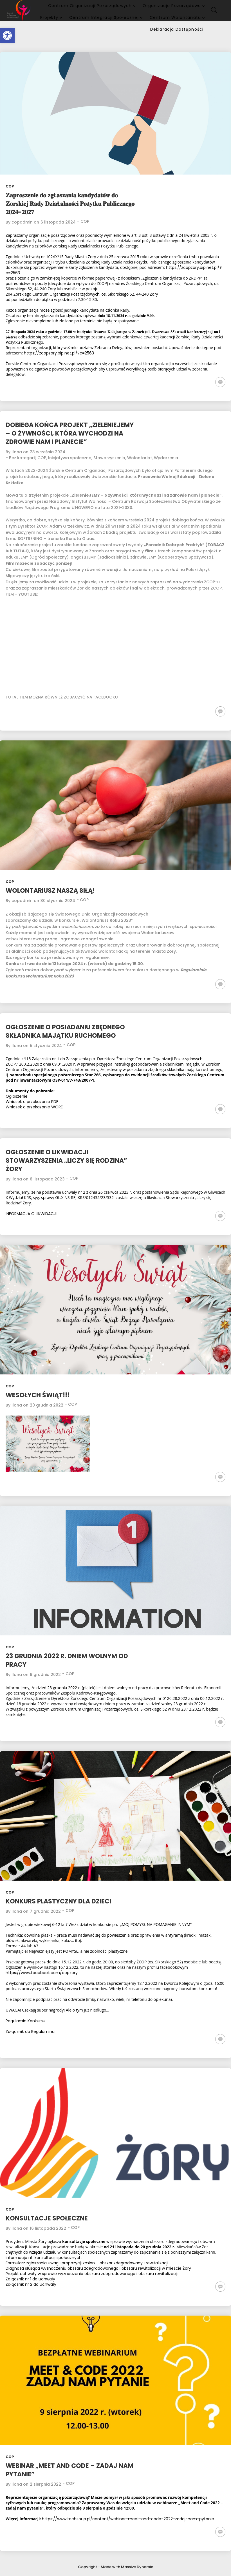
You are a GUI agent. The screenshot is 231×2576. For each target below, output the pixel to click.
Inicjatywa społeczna (69, 458)
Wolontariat (139, 458)
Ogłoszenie (17, 1096)
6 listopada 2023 (47, 1179)
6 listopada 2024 (58, 222)
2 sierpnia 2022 (45, 2484)
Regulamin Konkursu (25, 2021)
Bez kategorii (22, 458)
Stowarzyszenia (109, 458)
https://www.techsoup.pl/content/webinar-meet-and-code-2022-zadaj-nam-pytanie (128, 2519)
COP (10, 186)
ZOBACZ (216, 545)
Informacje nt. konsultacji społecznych (44, 2257)
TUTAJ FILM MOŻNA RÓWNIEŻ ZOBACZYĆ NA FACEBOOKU (62, 697)
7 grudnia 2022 (45, 1911)
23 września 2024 (47, 452)
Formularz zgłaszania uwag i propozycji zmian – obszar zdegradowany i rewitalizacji (87, 2263)
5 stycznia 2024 (46, 1045)
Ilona (17, 452)
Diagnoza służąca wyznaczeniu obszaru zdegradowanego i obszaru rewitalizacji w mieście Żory (98, 2268)
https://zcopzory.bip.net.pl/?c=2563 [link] (59, 353)
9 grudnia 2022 (45, 1674)
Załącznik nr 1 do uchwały (30, 2279)
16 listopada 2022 (48, 2228)
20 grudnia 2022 (46, 1405)
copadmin (22, 222)
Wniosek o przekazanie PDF (32, 1101)
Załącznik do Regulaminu (30, 2031)
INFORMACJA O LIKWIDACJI (31, 1213)
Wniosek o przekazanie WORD (35, 1107)
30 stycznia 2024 (58, 900)
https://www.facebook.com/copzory (42, 1972)
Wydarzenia (166, 458)
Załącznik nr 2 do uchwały (31, 2284)
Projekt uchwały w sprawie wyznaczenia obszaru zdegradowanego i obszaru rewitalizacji (92, 2273)
